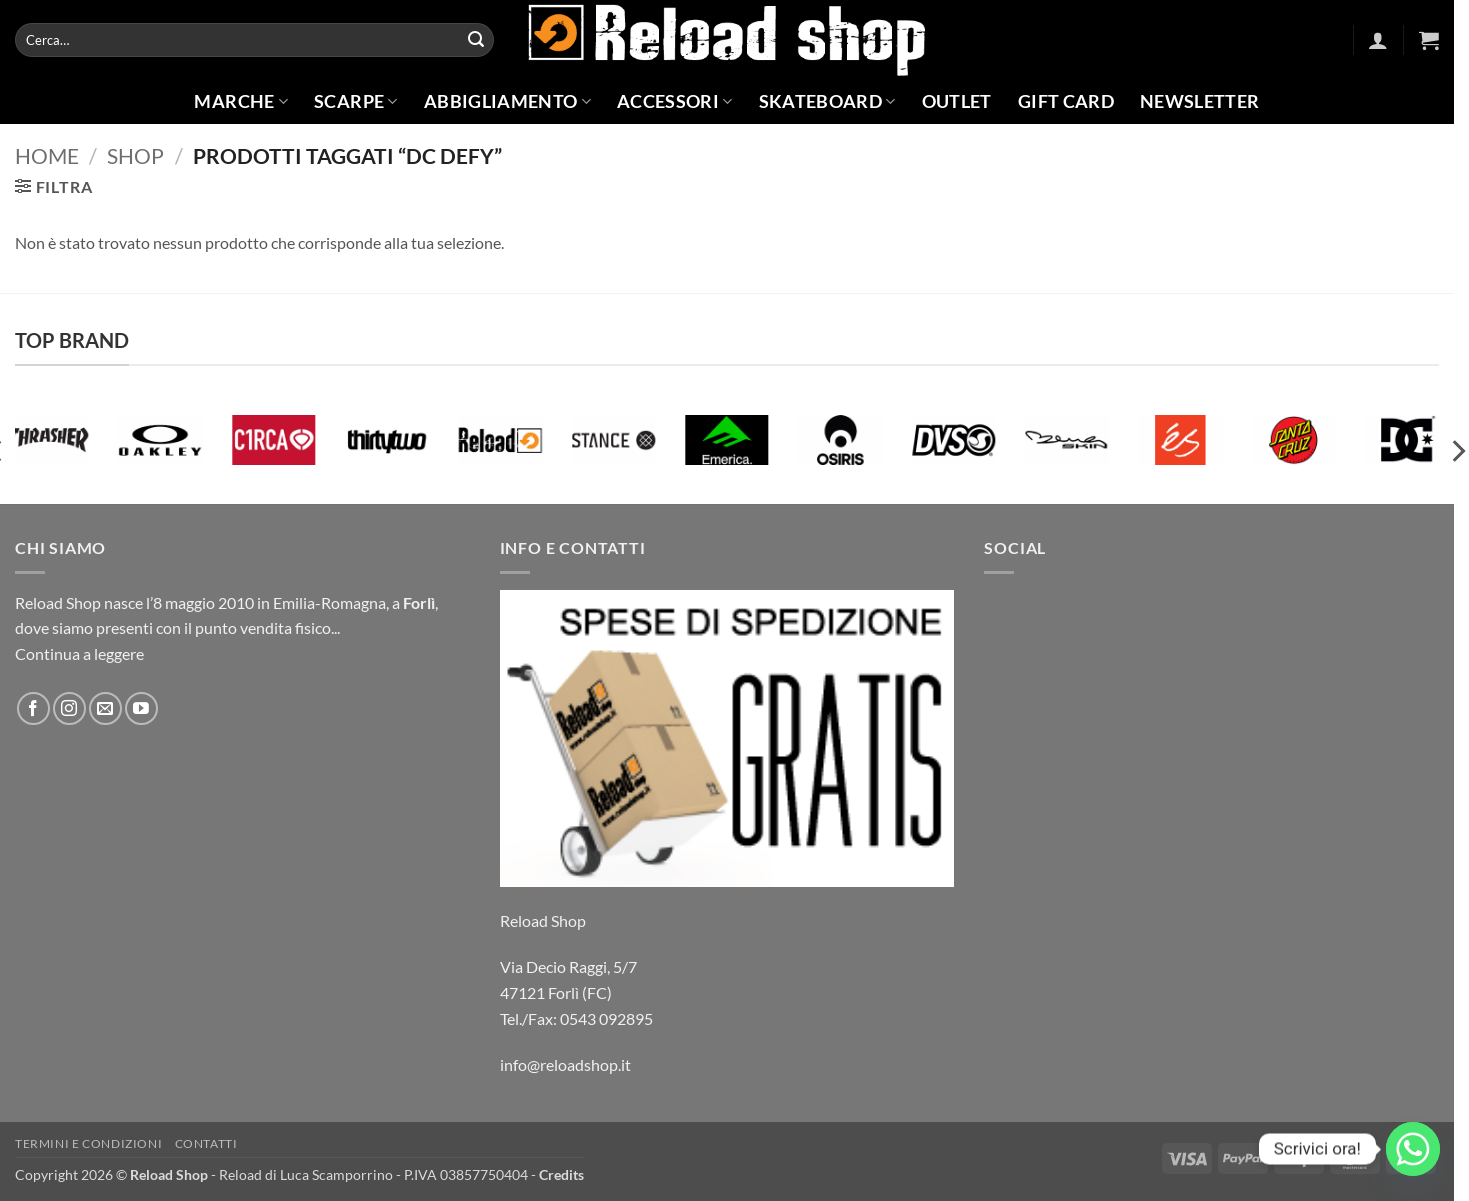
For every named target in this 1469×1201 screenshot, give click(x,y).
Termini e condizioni (88, 1143)
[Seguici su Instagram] (69, 708)
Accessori (675, 101)
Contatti (206, 1143)
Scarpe (356, 101)
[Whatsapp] (1413, 1149)
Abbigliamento (507, 101)
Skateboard (827, 101)
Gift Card (1066, 101)
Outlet (957, 101)
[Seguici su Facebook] (33, 708)
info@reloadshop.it (565, 1064)
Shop (135, 155)
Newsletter (1200, 101)
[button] (1378, 40)
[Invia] (476, 40)
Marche (241, 101)
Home (47, 155)
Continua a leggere (79, 653)
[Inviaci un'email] (105, 708)
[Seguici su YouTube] (141, 708)
